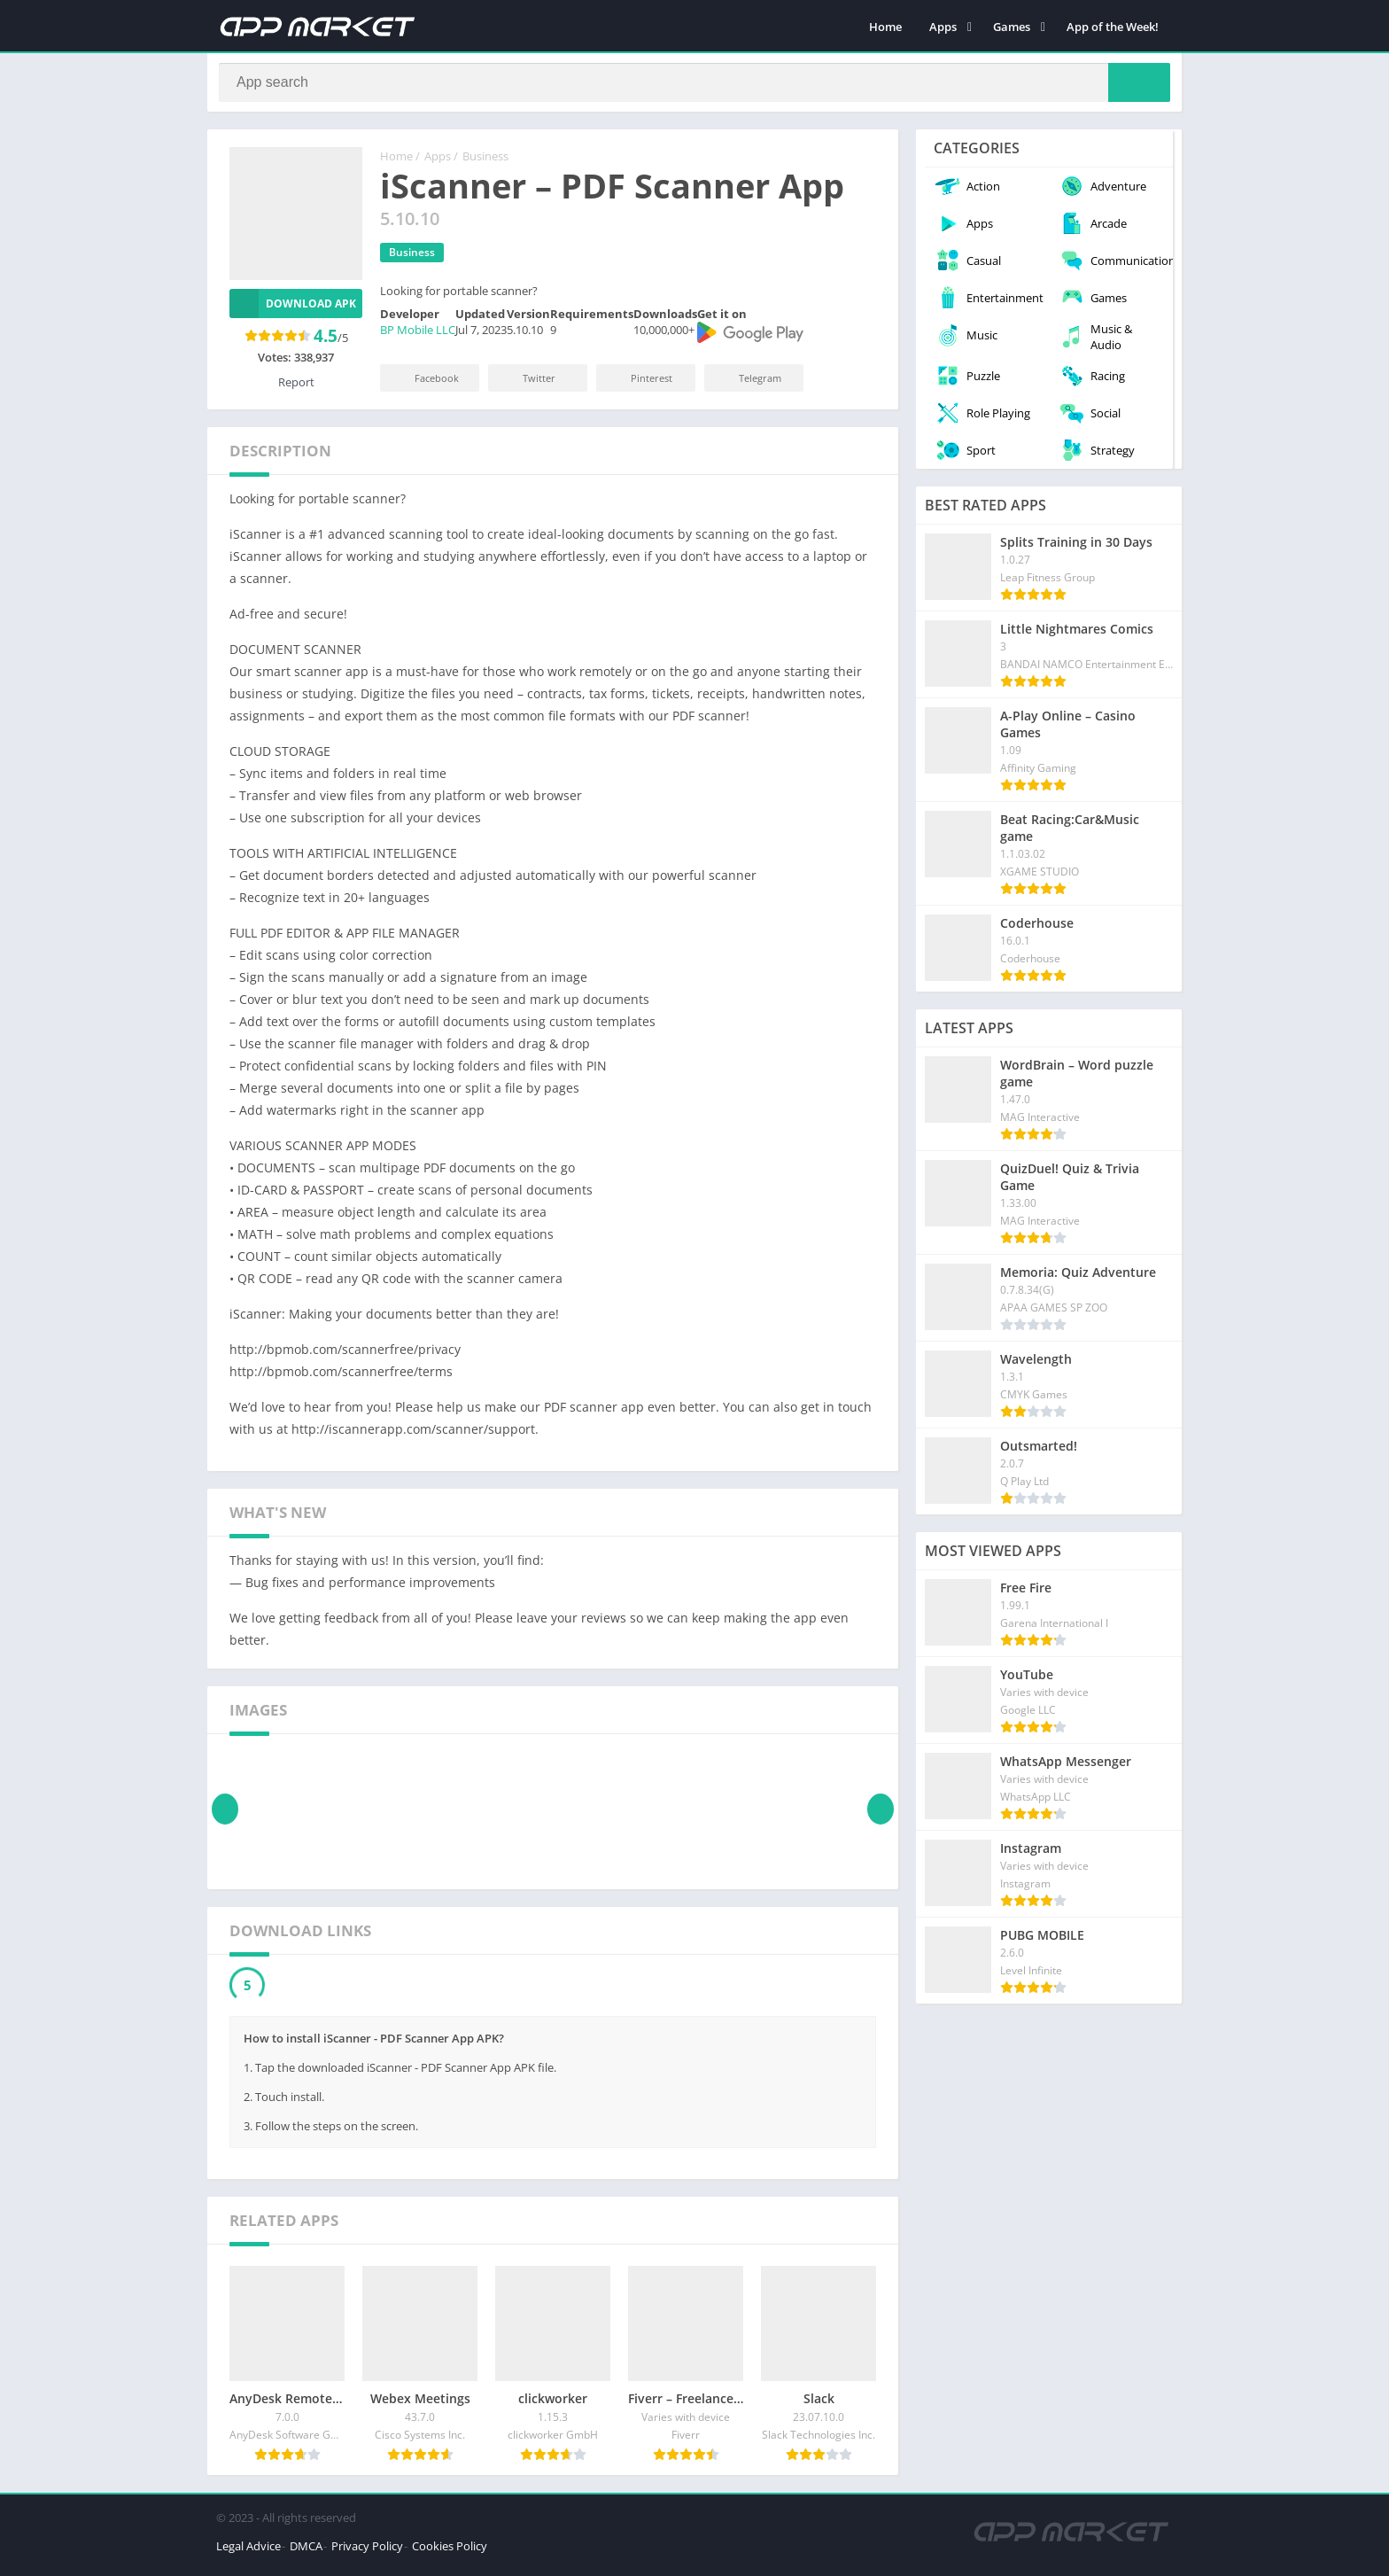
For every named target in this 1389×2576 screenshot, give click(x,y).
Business (485, 164)
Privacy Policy (367, 2553)
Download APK (292, 310)
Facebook (425, 385)
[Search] (694, 85)
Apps (943, 27)
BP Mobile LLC (417, 338)
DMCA (306, 2553)
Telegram (748, 385)
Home (885, 27)
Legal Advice (248, 2553)
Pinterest (639, 385)
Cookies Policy (449, 2553)
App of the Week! (1113, 27)
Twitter (527, 385)
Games (1011, 27)
